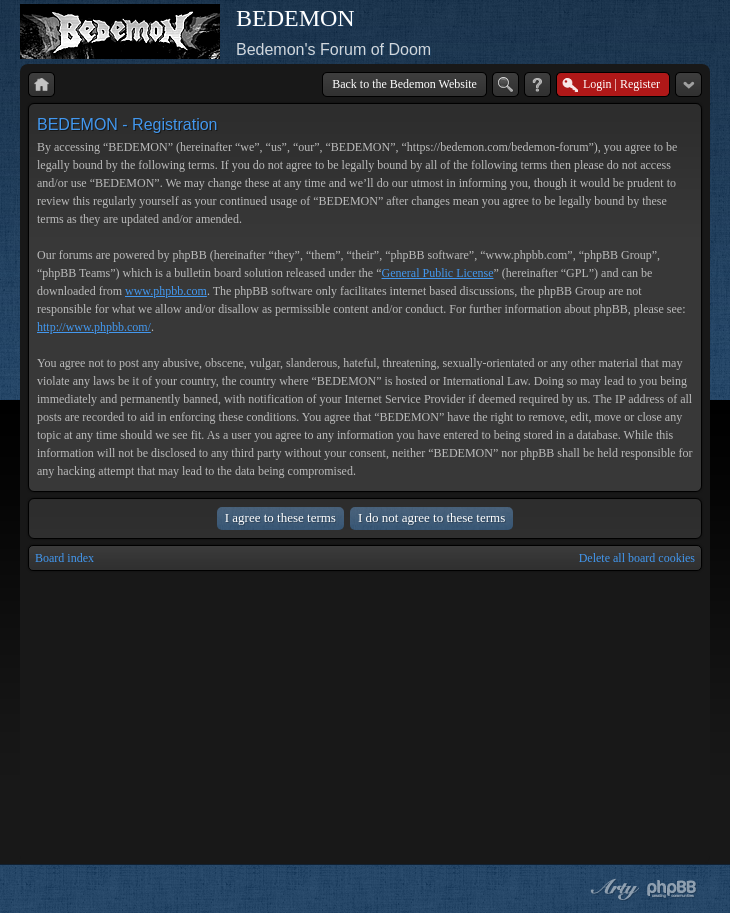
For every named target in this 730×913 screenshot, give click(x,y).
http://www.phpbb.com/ (94, 327)
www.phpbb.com (166, 291)
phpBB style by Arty (612, 889)
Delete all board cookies (637, 558)
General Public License (438, 273)
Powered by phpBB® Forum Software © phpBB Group (672, 889)
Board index (64, 558)
